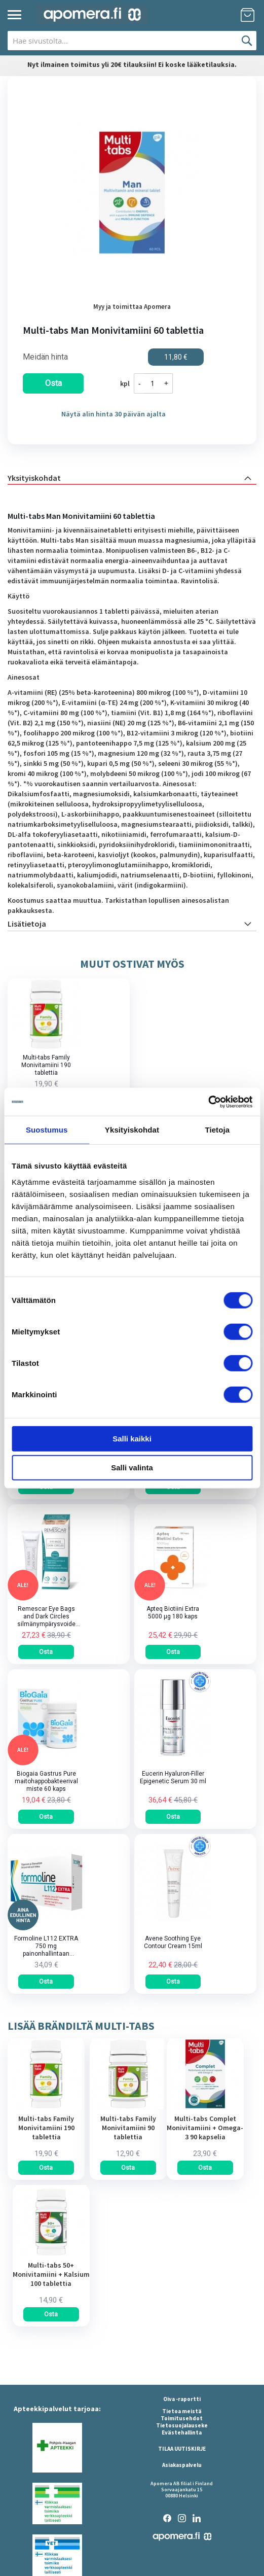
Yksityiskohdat (34, 478)
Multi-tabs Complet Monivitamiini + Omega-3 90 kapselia (205, 2127)
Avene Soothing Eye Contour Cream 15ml (173, 1942)
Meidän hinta (45, 357)
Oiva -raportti (182, 2399)
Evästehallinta (182, 2432)
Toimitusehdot (182, 2418)
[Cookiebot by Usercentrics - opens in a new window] (208, 1101)
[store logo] (92, 14)
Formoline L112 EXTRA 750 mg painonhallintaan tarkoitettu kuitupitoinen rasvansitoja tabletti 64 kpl (46, 1946)
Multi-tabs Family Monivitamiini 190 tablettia (46, 1065)
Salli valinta (132, 1467)
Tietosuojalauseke (182, 2425)
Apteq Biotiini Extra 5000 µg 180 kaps (172, 1612)
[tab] (132, 477)
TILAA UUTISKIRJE (182, 2448)
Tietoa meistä (182, 2411)
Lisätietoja (27, 924)
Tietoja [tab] (217, 1129)
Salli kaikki (132, 1438)
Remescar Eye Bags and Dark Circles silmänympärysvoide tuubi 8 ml (46, 1616)
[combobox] (132, 40)
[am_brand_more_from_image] (46, 2106)
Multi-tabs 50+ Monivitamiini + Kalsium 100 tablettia (51, 2274)
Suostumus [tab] (47, 1129)
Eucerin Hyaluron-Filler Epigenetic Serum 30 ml (173, 1777)
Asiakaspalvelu (182, 2464)
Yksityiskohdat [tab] (132, 1129)
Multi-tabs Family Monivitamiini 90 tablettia (128, 2127)
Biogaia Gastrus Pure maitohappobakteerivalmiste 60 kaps (46, 1781)
